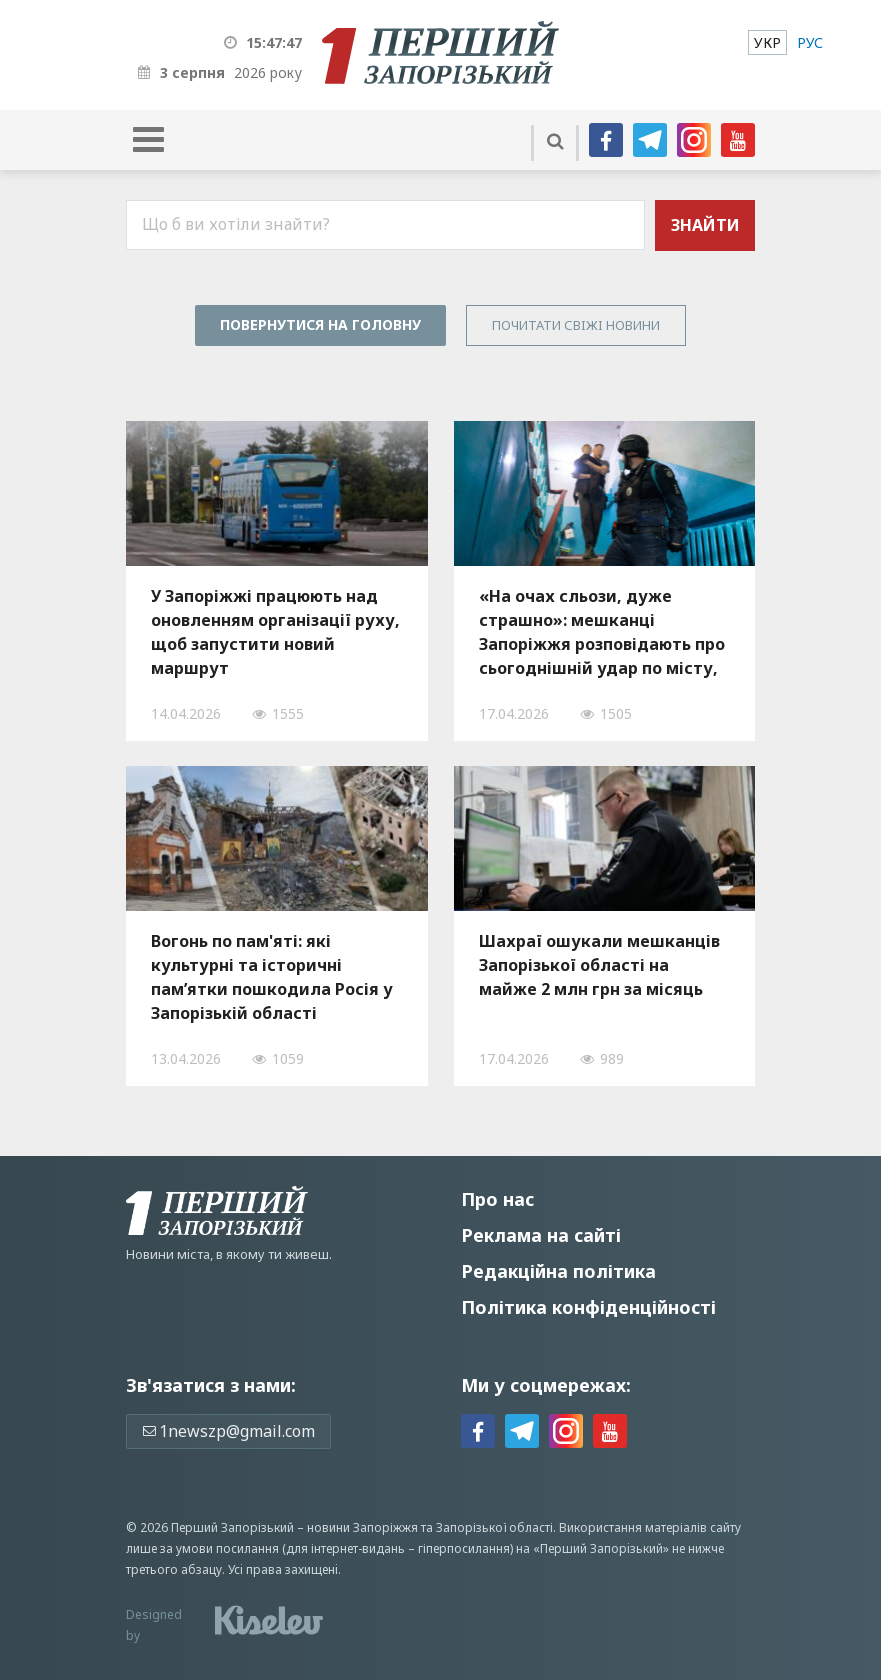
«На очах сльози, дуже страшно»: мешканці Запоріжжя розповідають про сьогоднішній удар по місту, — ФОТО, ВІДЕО (602, 632)
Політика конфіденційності (588, 1307)
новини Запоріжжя (362, 1527)
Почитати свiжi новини (576, 325)
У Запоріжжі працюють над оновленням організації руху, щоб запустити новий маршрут (275, 632)
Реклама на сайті (541, 1235)
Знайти (705, 225)
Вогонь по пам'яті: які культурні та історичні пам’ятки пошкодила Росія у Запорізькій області (272, 977)
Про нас (497, 1199)
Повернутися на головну (320, 324)
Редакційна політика (558, 1271)
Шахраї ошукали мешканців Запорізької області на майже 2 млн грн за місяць (599, 965)
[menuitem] (767, 42)
